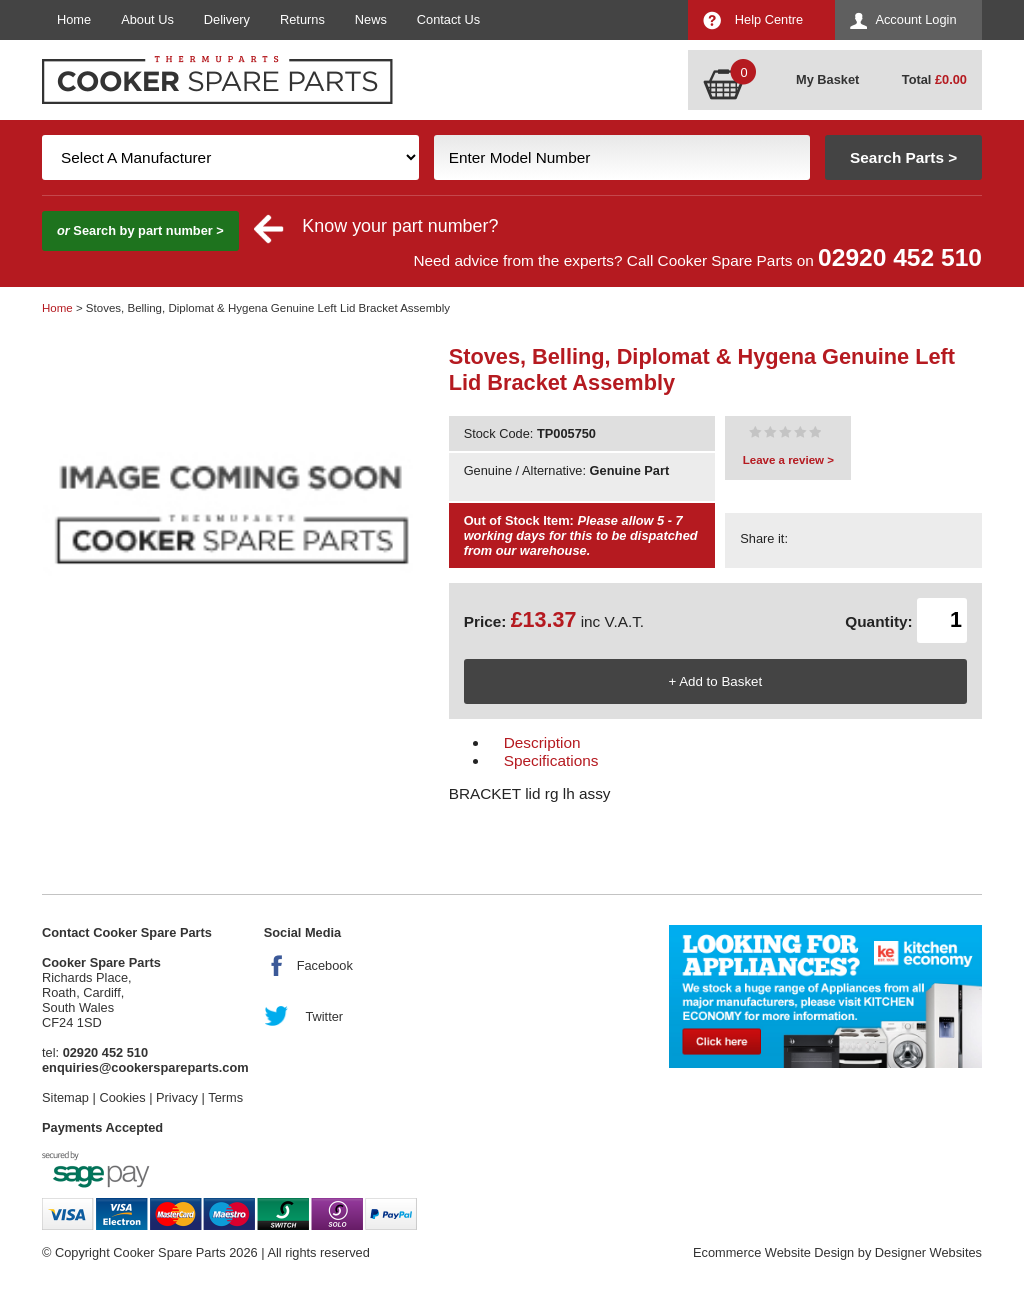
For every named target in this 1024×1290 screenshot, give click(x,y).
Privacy (177, 1097)
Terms (225, 1097)
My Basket (827, 79)
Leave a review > (788, 460)
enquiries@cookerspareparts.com (145, 1067)
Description (542, 742)
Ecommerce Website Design (773, 1252)
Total (934, 79)
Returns (302, 19)
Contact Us (448, 19)
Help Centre (769, 19)
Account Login (915, 19)
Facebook (325, 965)
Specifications (551, 760)
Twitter (324, 1016)
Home (74, 19)
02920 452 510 (900, 257)
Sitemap (65, 1097)
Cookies (122, 1097)
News (371, 19)
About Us (147, 19)
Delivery (227, 19)
